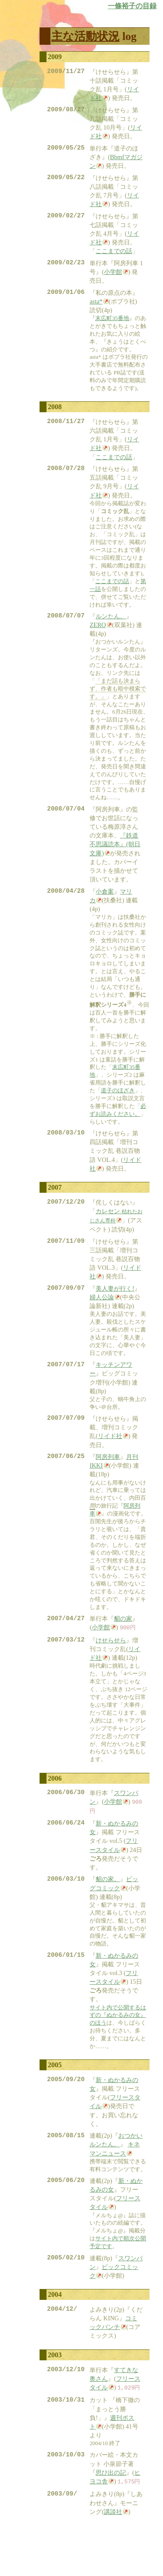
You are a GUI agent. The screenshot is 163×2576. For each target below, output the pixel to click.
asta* (96, 310)
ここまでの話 (114, 257)
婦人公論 (102, 1318)
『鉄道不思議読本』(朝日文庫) (115, 858)
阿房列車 (108, 1481)
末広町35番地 (112, 327)
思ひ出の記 (111, 2512)
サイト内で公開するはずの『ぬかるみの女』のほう (118, 2046)
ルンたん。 (111, 629)
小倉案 (105, 907)
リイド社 (110, 1459)
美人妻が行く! (115, 1309)
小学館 (113, 279)
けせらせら (111, 1666)
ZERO (98, 637)
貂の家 (123, 1644)
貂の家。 (108, 1908)
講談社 (113, 2552)
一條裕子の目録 (132, 6)
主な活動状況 (85, 36)
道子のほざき (118, 1106)
